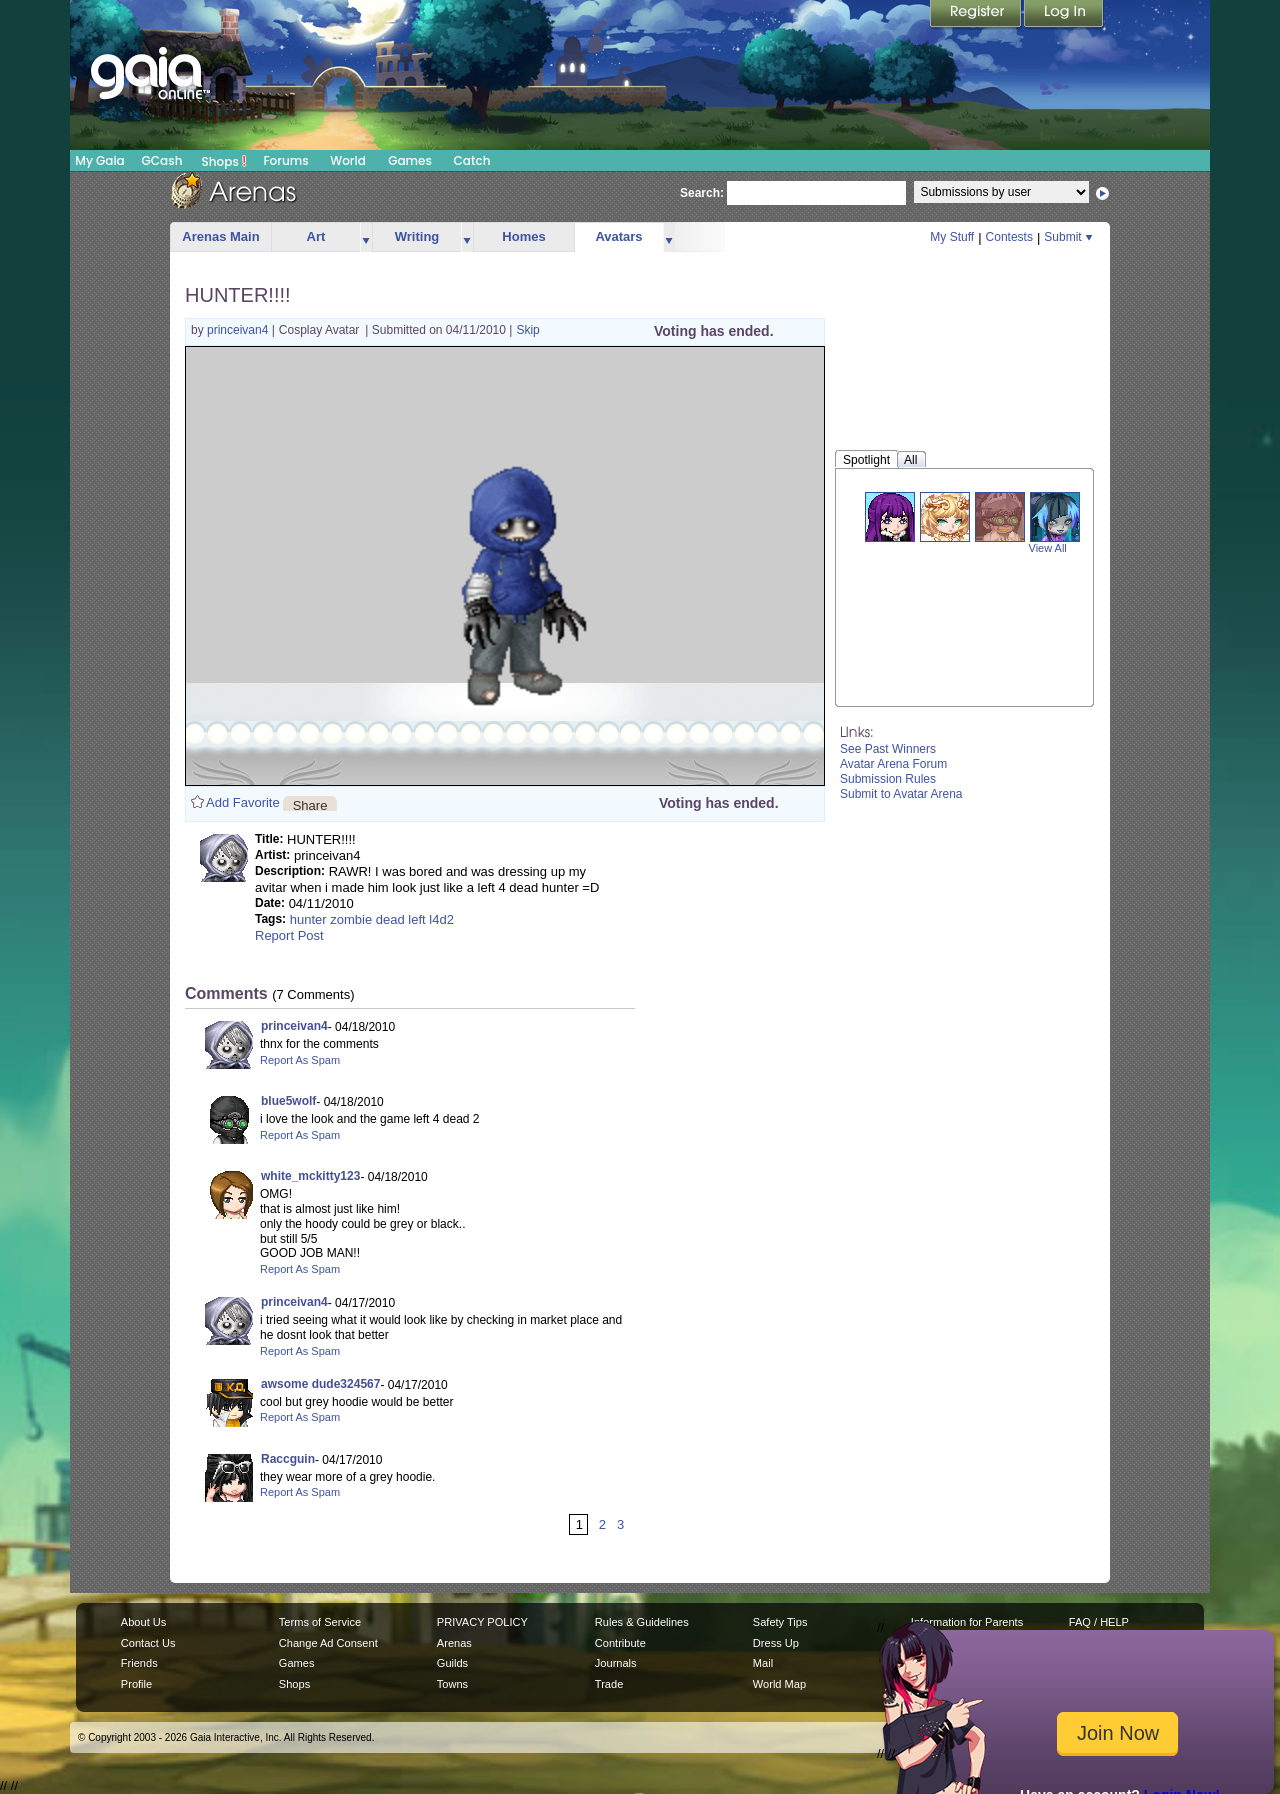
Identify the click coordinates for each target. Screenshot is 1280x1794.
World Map (779, 1684)
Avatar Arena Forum (893, 764)
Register (977, 15)
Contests (1009, 237)
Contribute (620, 1643)
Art (316, 236)
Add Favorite (243, 802)
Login (1064, 15)
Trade (609, 1684)
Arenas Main (220, 236)
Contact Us (148, 1643)
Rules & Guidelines (642, 1622)
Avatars (618, 236)
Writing (417, 236)
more (366, 237)
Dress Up (776, 1643)
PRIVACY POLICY (482, 1622)
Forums (285, 160)
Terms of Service (320, 1622)
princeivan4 (239, 330)
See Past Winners (888, 749)
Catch (472, 160)
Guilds (452, 1663)
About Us (143, 1622)
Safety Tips (780, 1622)
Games (410, 160)
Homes (523, 236)
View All (1048, 548)
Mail (763, 1663)
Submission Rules (888, 779)
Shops (224, 161)
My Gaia (99, 160)
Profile (136, 1684)
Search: (702, 193)
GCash (162, 160)
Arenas (454, 1643)
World (348, 160)
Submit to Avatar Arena (901, 794)
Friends (139, 1663)
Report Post (289, 935)
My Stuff (952, 237)
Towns (452, 1684)
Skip (527, 330)
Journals (616, 1663)
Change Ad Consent (328, 1643)
